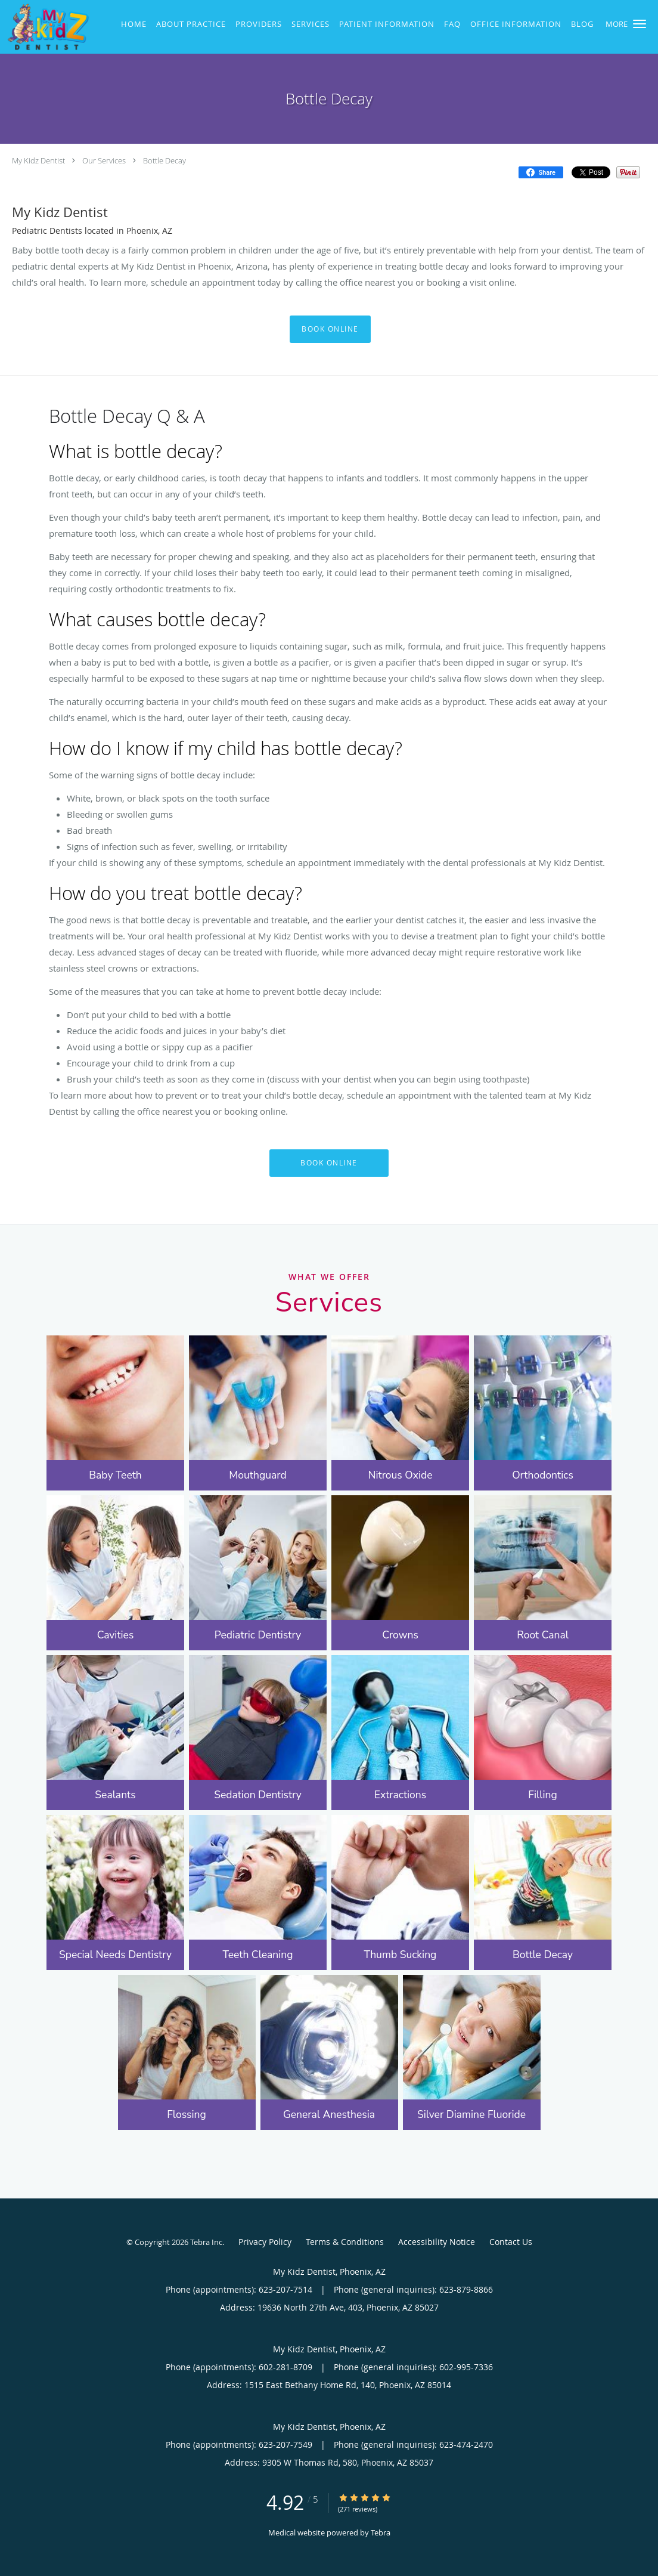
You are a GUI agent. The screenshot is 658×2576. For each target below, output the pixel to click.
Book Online (330, 329)
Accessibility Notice (436, 2241)
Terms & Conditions (345, 2241)
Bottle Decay (164, 160)
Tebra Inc (206, 2242)
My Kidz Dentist (38, 160)
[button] (639, 24)
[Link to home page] (45, 27)
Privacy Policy (264, 2241)
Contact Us (510, 2241)
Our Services (104, 160)
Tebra (380, 2532)
